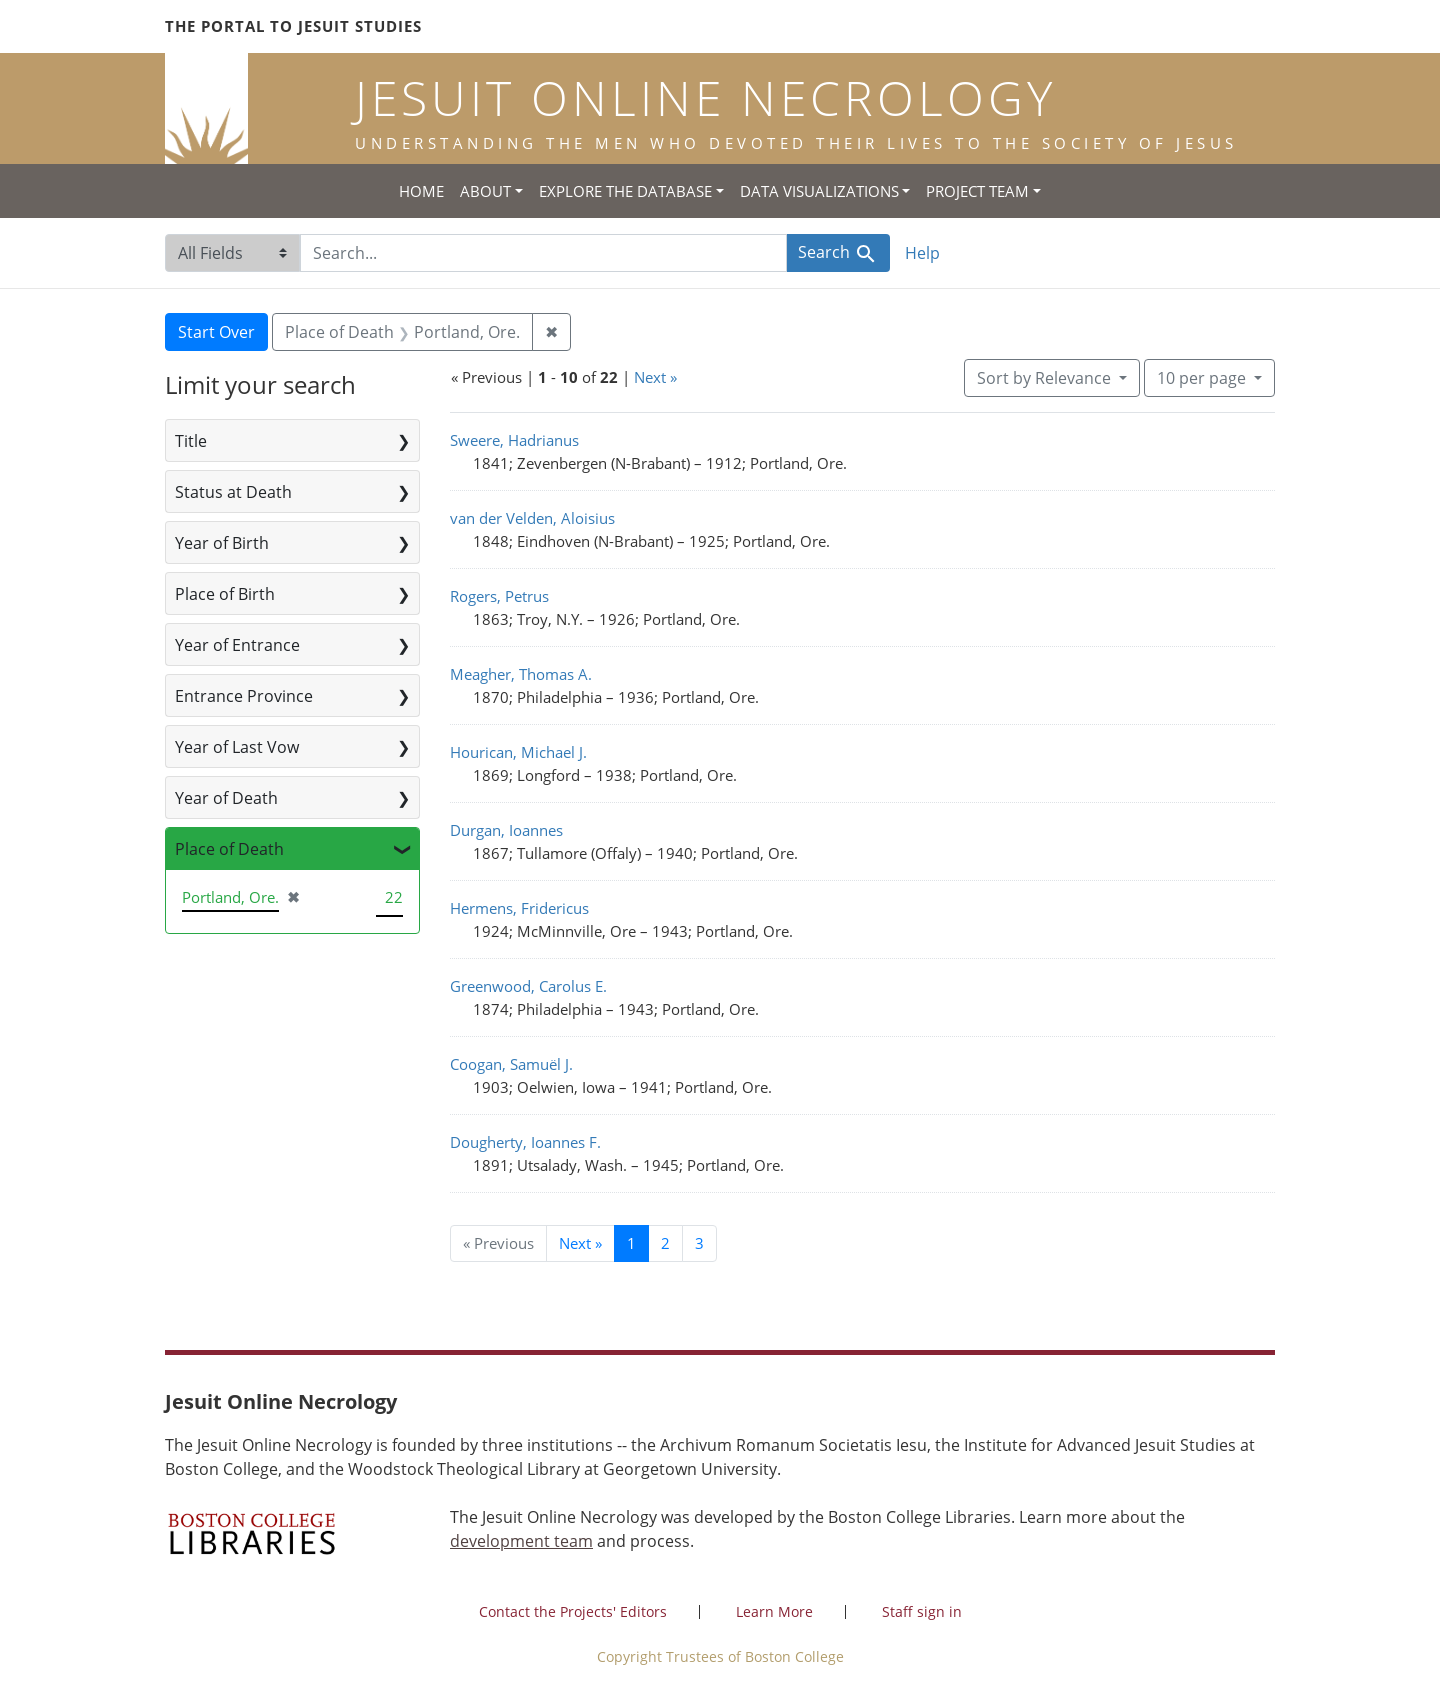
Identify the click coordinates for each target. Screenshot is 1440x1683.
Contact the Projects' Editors (573, 1611)
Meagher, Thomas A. (521, 674)
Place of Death (229, 849)
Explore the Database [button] (625, 191)
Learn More (774, 1611)
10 (1203, 377)
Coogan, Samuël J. (511, 1064)
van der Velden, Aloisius (532, 518)
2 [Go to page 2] (665, 1243)
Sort (1046, 378)
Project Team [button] (977, 191)
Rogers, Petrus (499, 596)
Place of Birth (225, 594)
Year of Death (226, 798)
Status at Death (233, 492)
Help (922, 253)
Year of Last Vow (237, 747)
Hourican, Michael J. (518, 752)
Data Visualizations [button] (819, 191)
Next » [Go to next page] (580, 1243)
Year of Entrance (237, 645)
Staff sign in (922, 1611)
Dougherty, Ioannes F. (525, 1142)
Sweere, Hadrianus (514, 440)
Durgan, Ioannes (506, 830)
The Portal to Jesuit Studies (293, 26)
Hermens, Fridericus (519, 908)
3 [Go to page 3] (699, 1243)
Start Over (216, 332)
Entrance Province (244, 696)
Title (191, 441)
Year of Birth (222, 543)
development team (521, 1541)
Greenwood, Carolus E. (528, 986)
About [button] (485, 191)
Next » (655, 377)
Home (421, 191)
